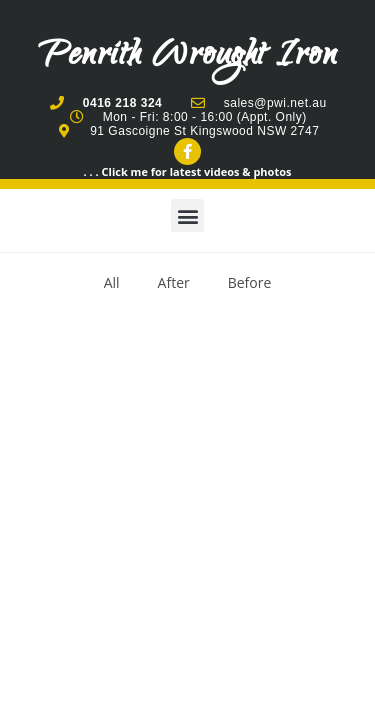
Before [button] (250, 282)
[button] (187, 215)
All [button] (112, 282)
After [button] (174, 282)
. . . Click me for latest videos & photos (188, 171)
